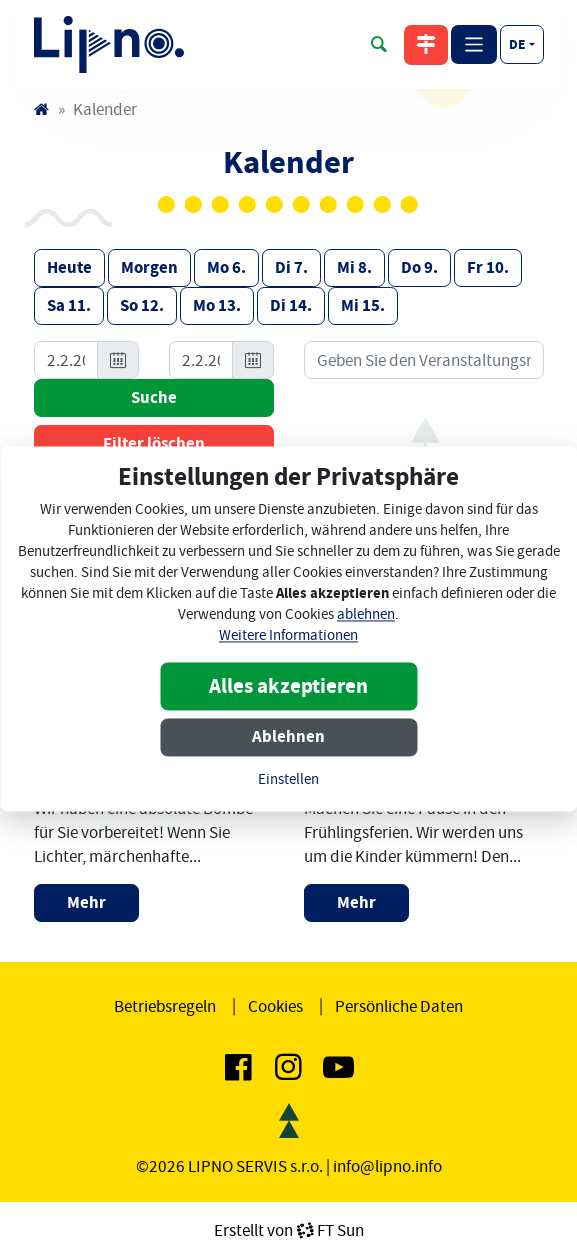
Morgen (149, 267)
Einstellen (288, 780)
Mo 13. (217, 305)
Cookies (275, 1006)
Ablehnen (288, 737)
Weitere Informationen (288, 636)
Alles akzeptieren (288, 687)
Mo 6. (226, 267)
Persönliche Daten (399, 1006)
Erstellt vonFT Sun (289, 1230)
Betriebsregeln (165, 1006)
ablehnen (366, 615)
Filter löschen (154, 443)
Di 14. (291, 305)
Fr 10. (488, 267)
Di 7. (291, 267)
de (517, 44)
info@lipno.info (387, 1166)
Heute (69, 267)
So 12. (142, 305)
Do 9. (419, 267)
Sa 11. (69, 305)
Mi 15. (363, 305)
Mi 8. (354, 267)
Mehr (86, 902)
